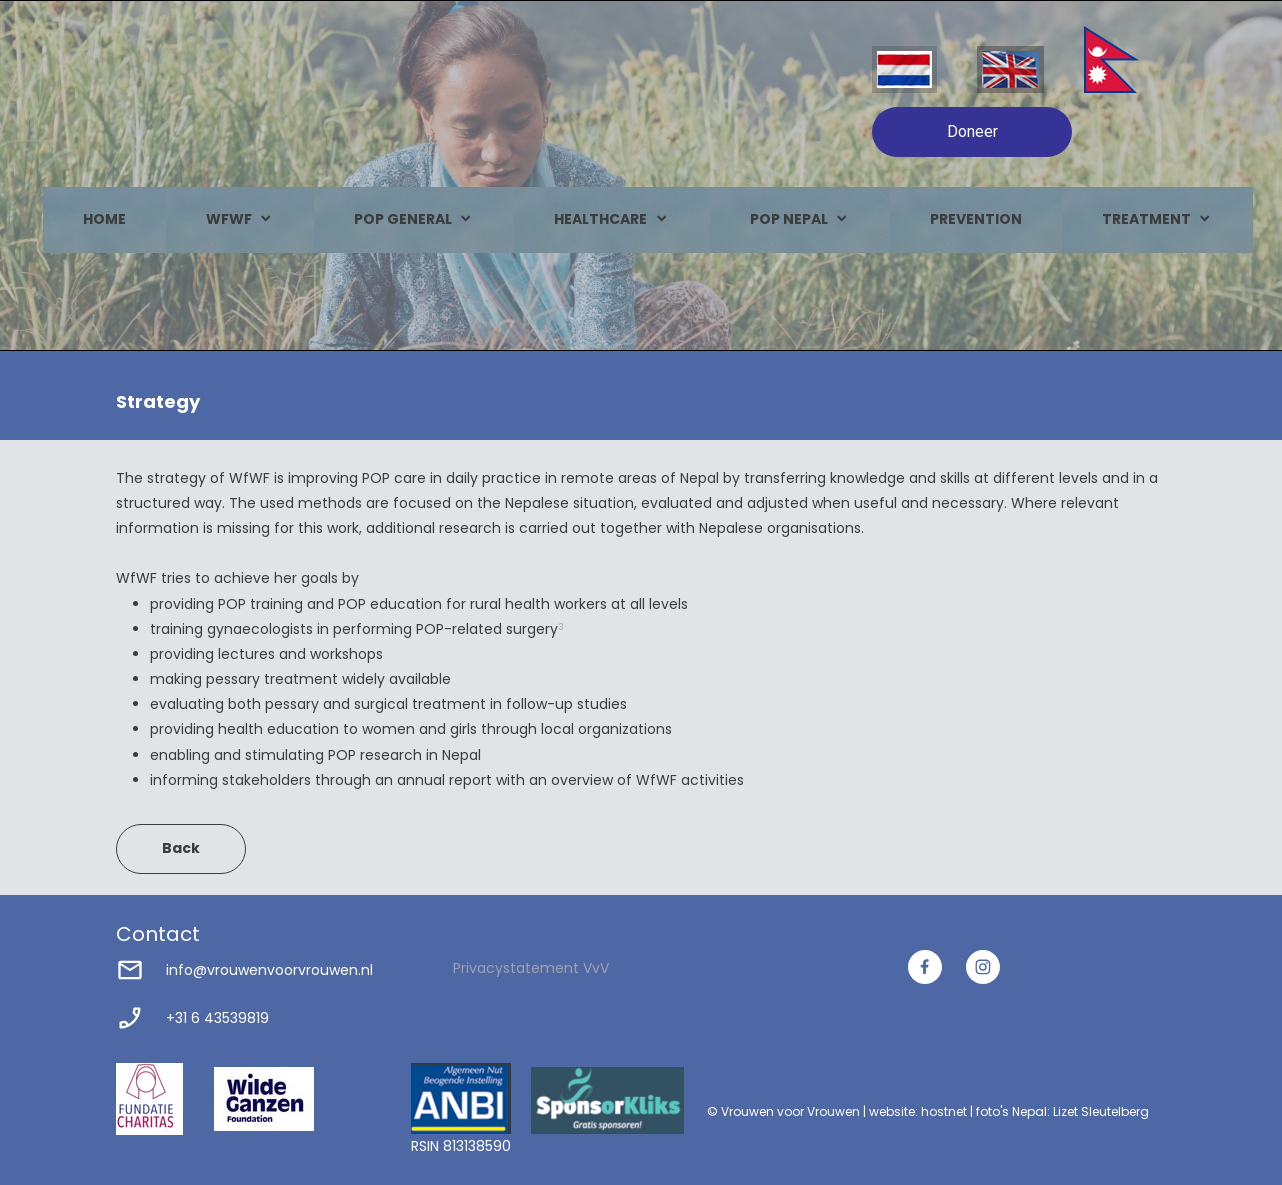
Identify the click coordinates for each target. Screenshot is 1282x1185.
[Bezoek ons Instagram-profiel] (983, 967)
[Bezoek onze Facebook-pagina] (925, 967)
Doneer (972, 131)
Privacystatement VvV (531, 968)
